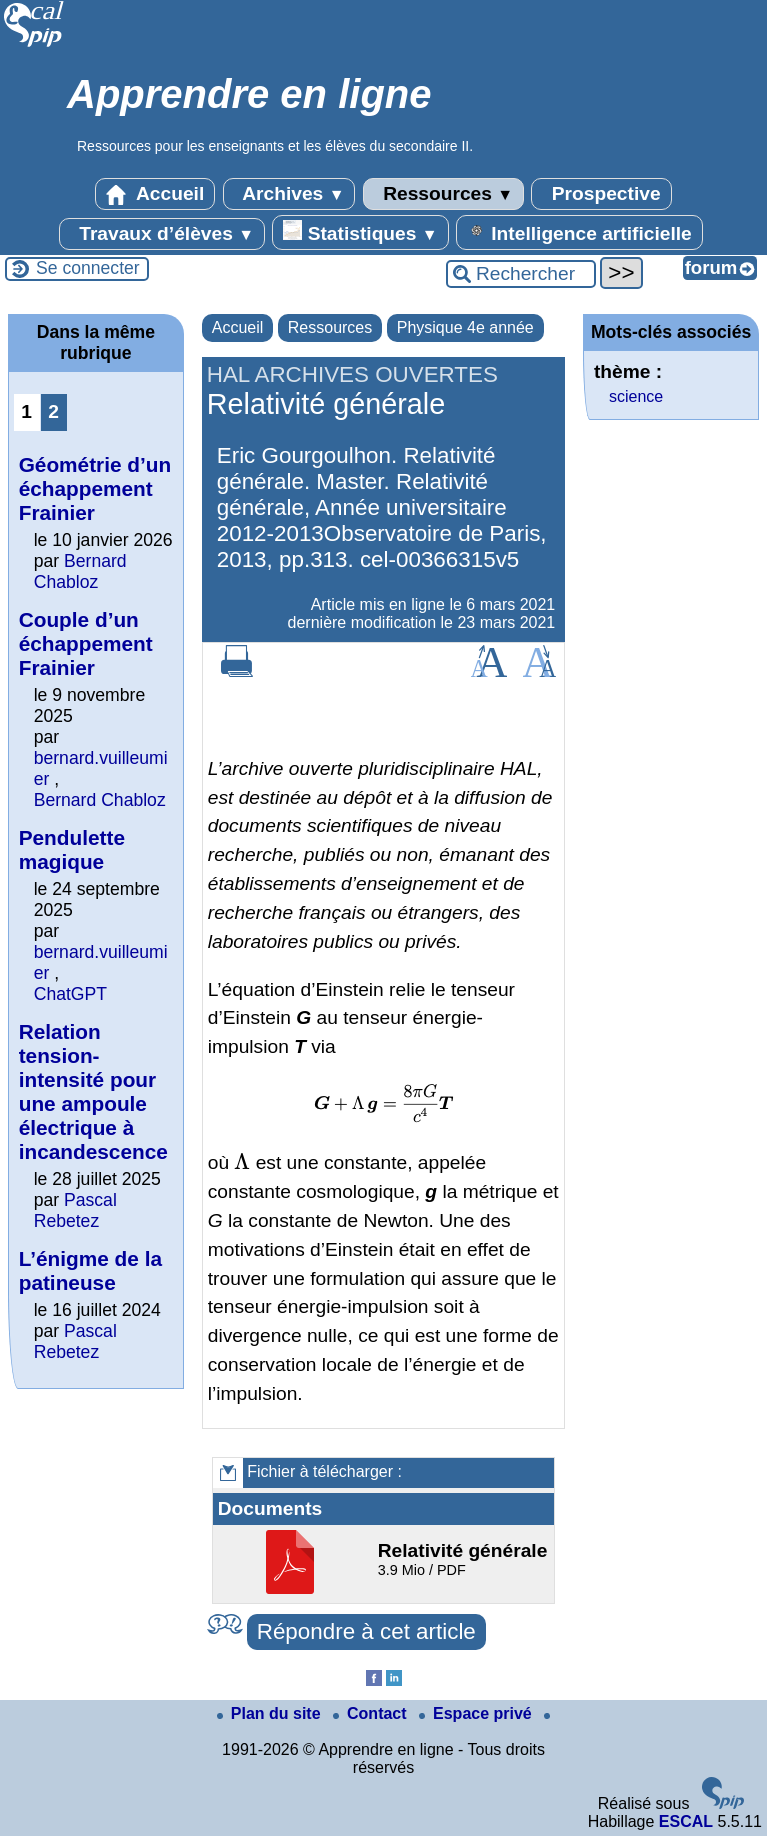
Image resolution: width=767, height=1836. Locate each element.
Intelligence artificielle (579, 232)
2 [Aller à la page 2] (53, 411)
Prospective (601, 194)
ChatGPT (70, 994)
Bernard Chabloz (80, 571)
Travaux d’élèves (162, 234)
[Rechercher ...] (521, 274)
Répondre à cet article (366, 1631)
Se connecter (88, 268)
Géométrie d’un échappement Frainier (95, 488)
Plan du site (271, 1713)
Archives (289, 194)
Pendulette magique (72, 849)
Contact (372, 1713)
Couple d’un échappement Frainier (86, 643)
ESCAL (686, 1821)
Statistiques (360, 232)
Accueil (155, 194)
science (636, 396)
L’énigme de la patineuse (90, 1270)
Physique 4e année (465, 327)
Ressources (443, 194)
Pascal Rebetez (75, 1210)
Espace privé (477, 1713)
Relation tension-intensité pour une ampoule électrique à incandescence (93, 1091)
